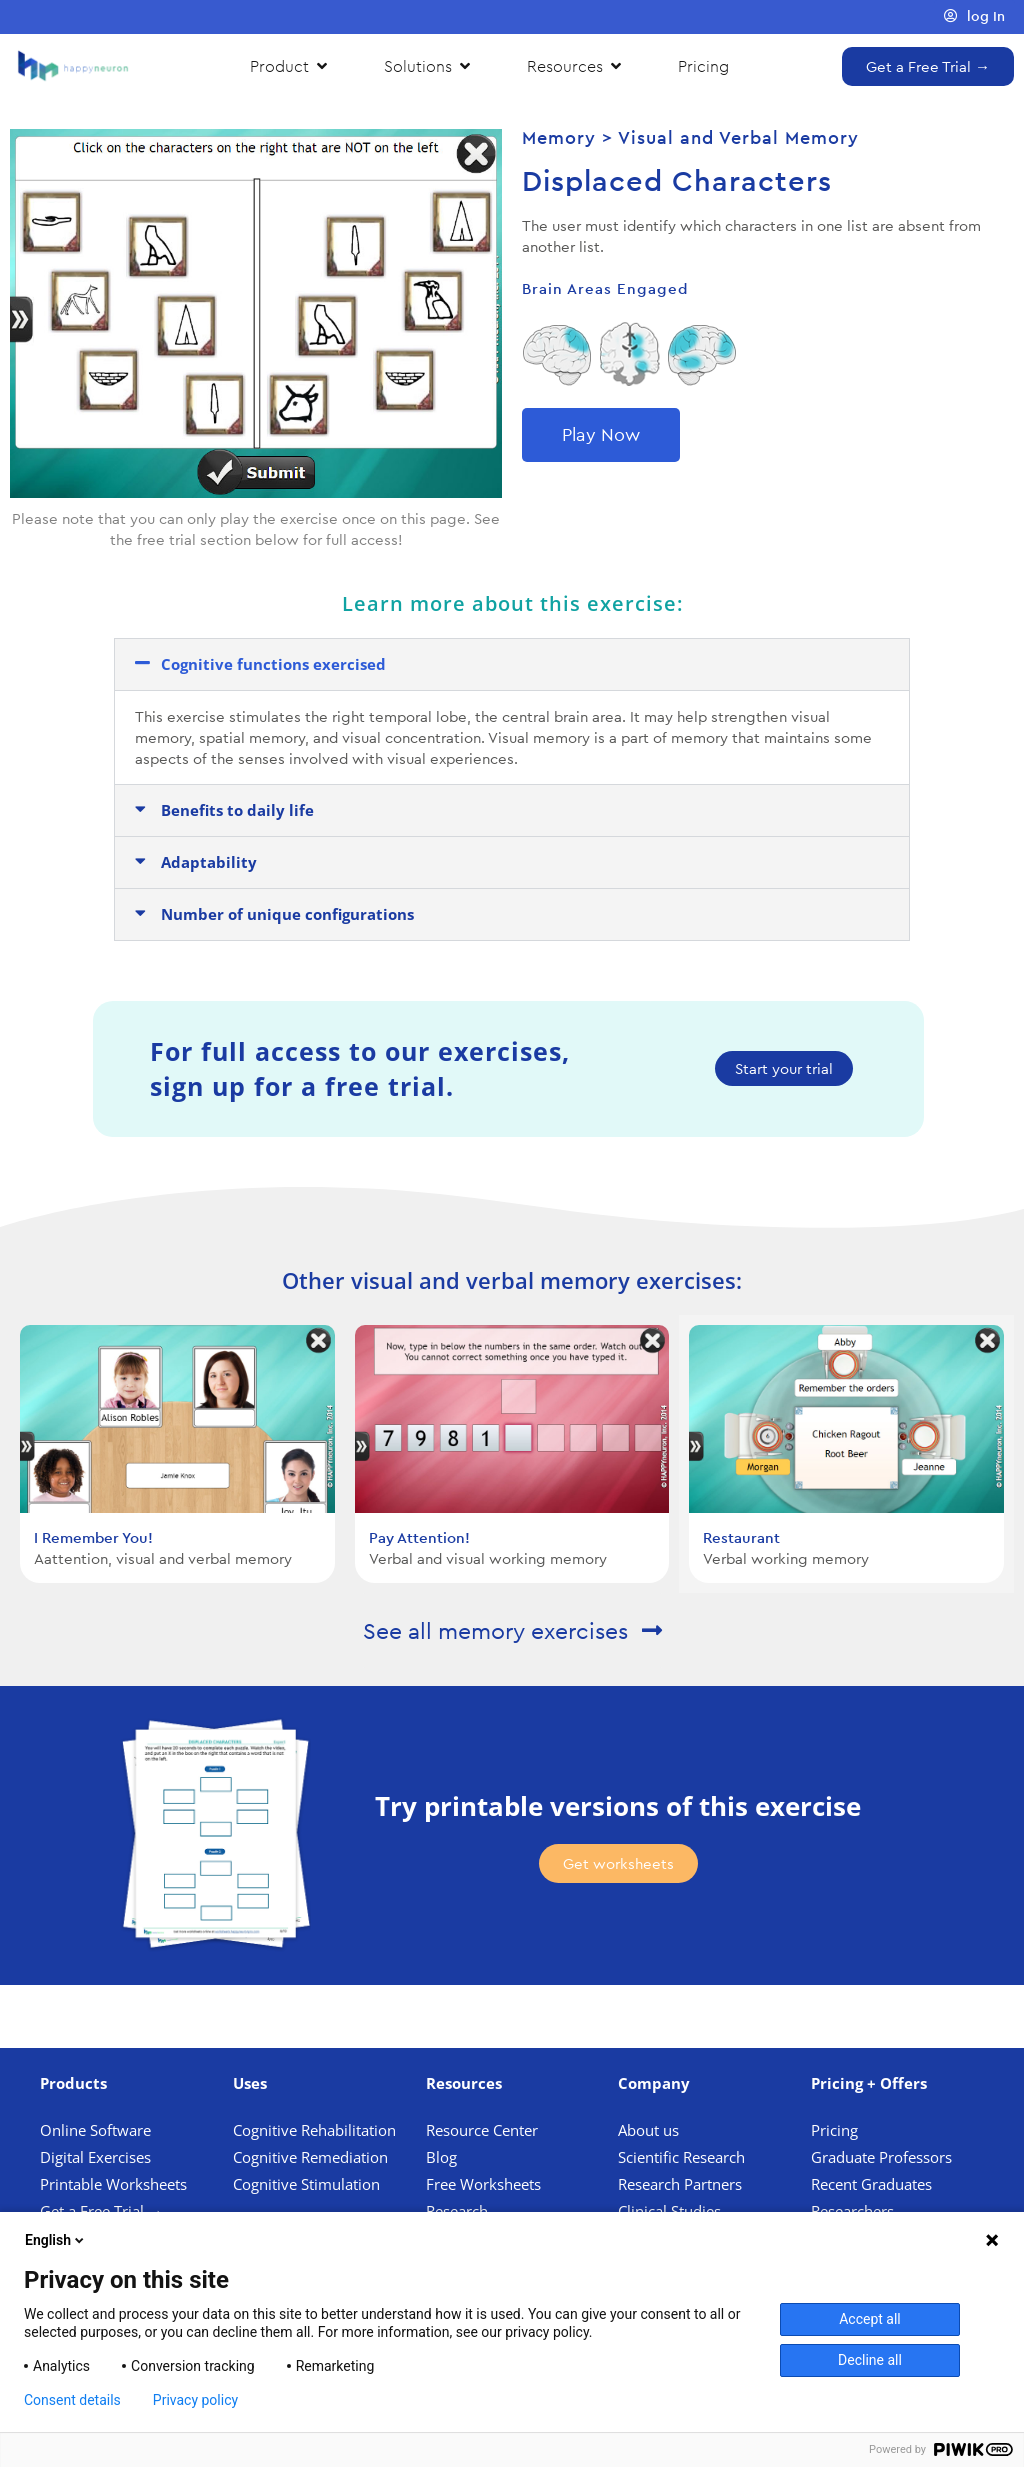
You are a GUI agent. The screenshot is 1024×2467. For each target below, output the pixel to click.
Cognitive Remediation (310, 2157)
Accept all (870, 2319)
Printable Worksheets (113, 2184)
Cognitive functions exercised (273, 664)
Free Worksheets (485, 2184)
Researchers (854, 2211)
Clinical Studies (671, 2211)
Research (457, 2211)
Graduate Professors (881, 2157)
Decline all (870, 2360)
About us (648, 2130)
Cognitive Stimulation (306, 2184)
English (56, 2240)
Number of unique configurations (287, 914)
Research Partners (680, 2184)
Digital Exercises (95, 2157)
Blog (443, 2157)
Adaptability (209, 862)
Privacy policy (195, 2400)
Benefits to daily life (237, 810)
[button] (512, 664)
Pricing (836, 2130)
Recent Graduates (873, 2184)
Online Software (95, 2130)
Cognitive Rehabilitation (314, 2130)
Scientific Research (681, 2157)
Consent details (72, 2400)
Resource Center (482, 2130)
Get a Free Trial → (101, 2211)
